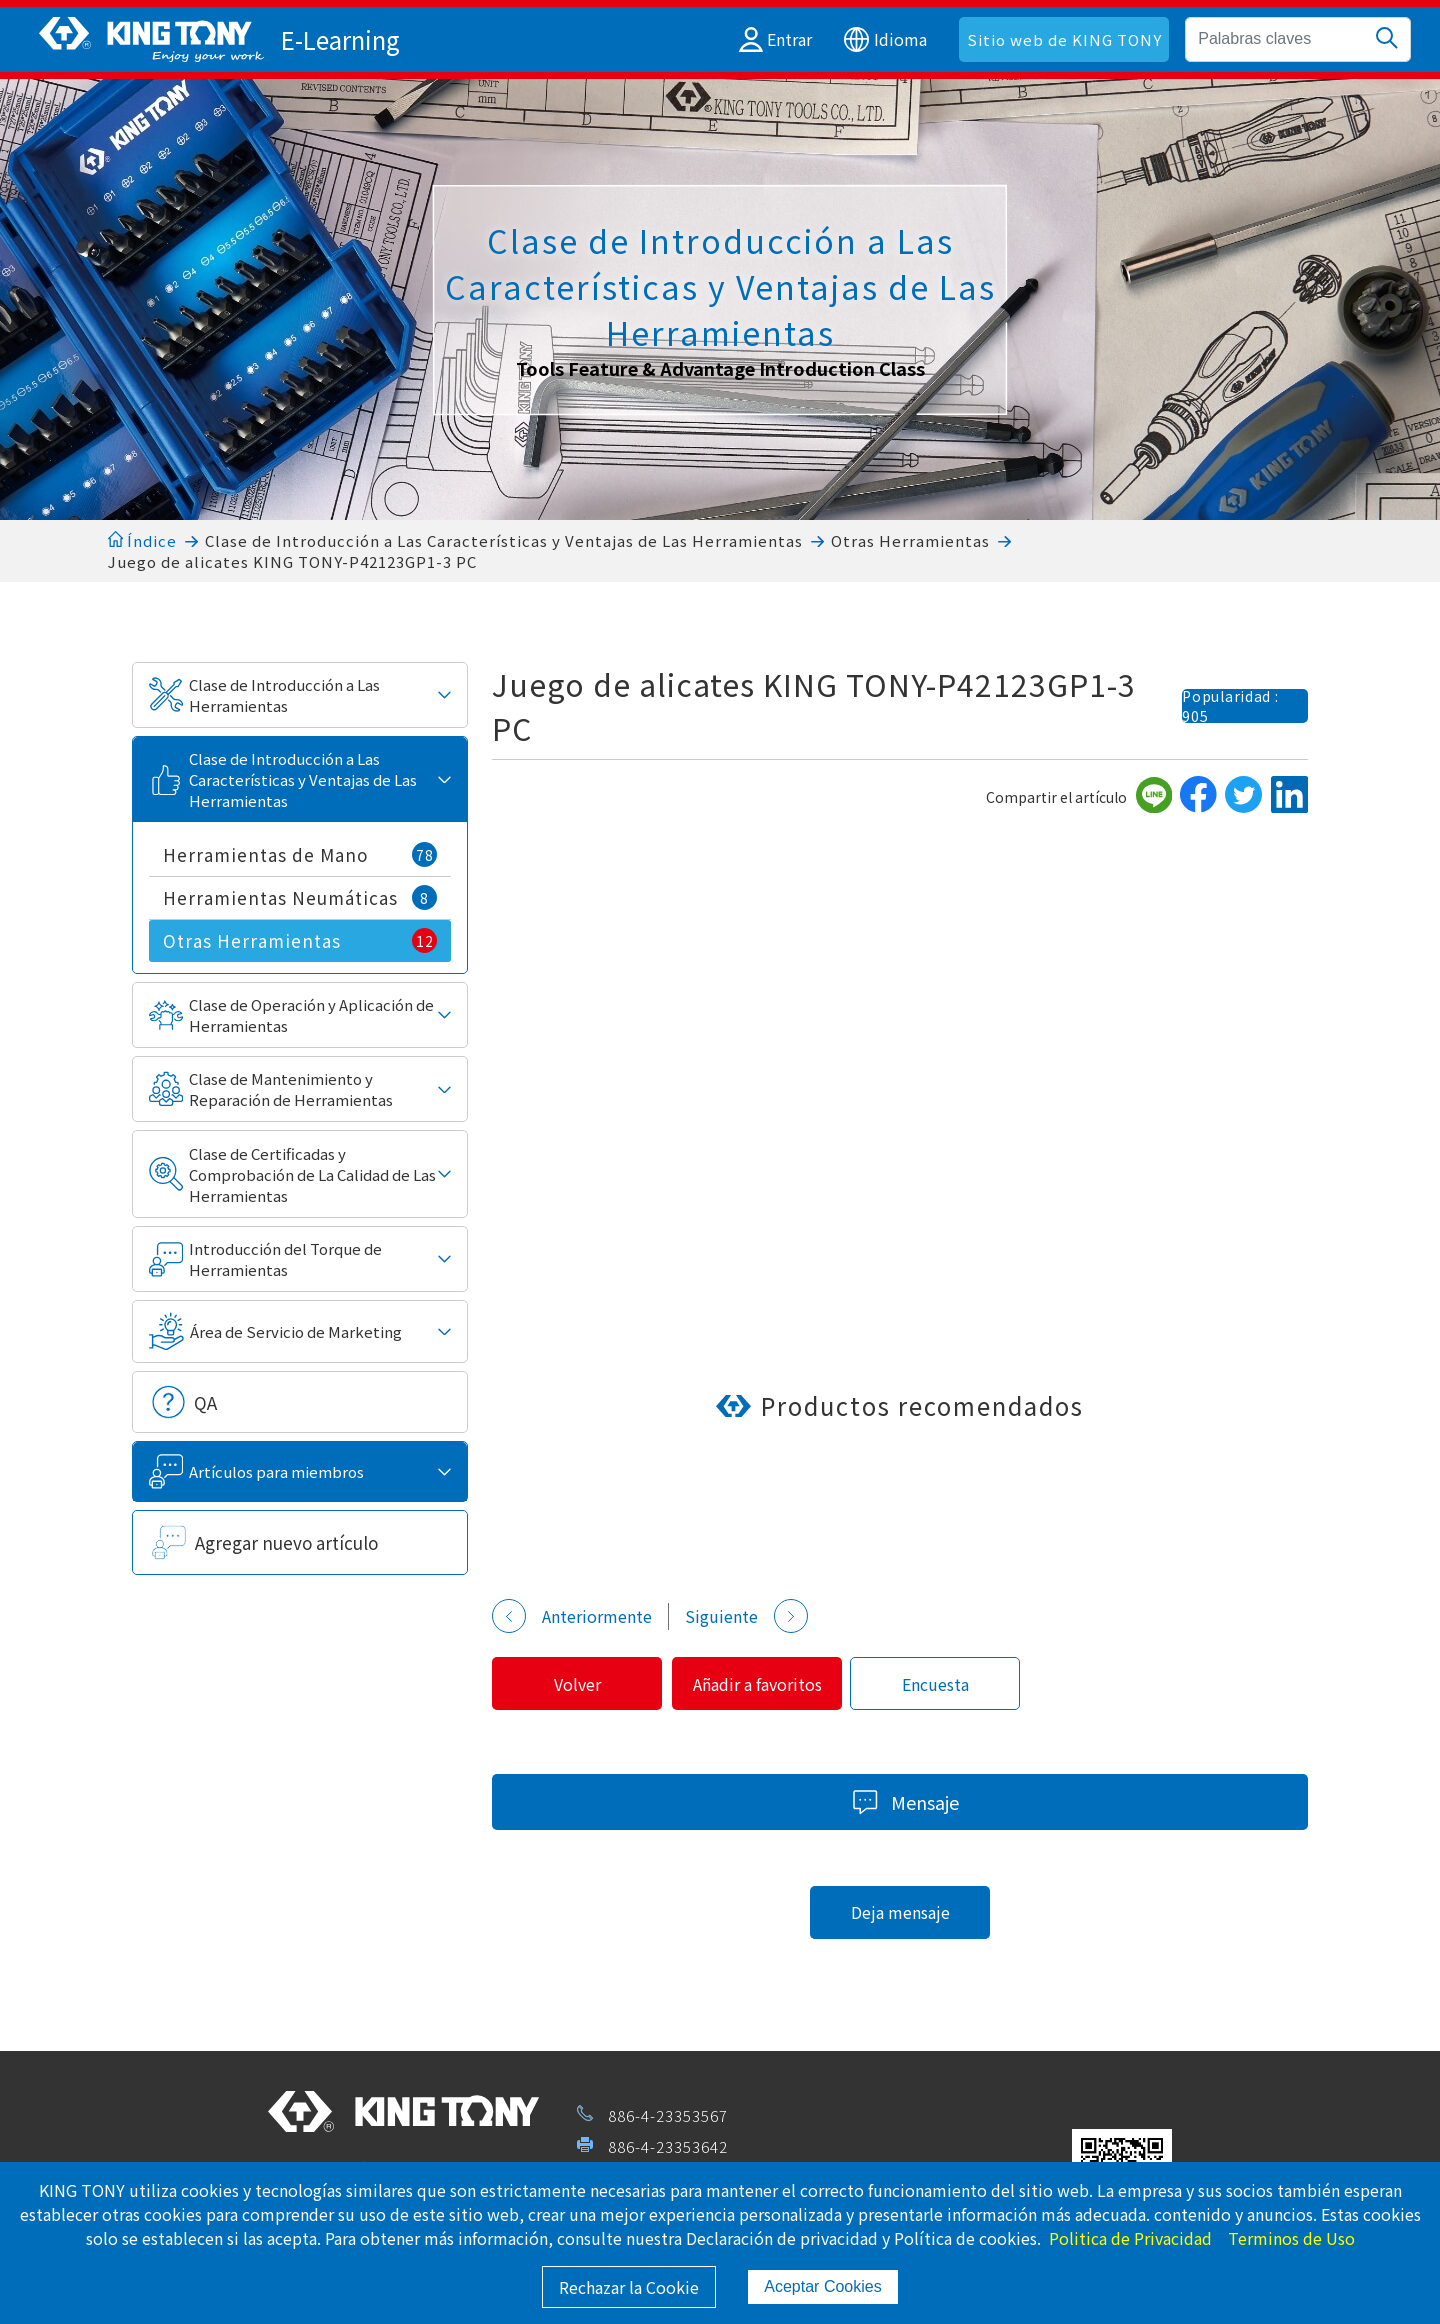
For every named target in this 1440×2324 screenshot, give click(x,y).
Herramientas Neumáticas (300, 897)
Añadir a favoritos (767, 1684)
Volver (580, 1684)
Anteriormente (572, 1616)
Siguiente (746, 1616)
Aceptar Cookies (822, 2286)
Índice (142, 540)
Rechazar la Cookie (629, 2287)
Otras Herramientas (910, 540)
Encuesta (952, 1684)
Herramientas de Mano (300, 854)
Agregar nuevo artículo (286, 1542)
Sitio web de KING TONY (1064, 39)
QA (205, 1402)
